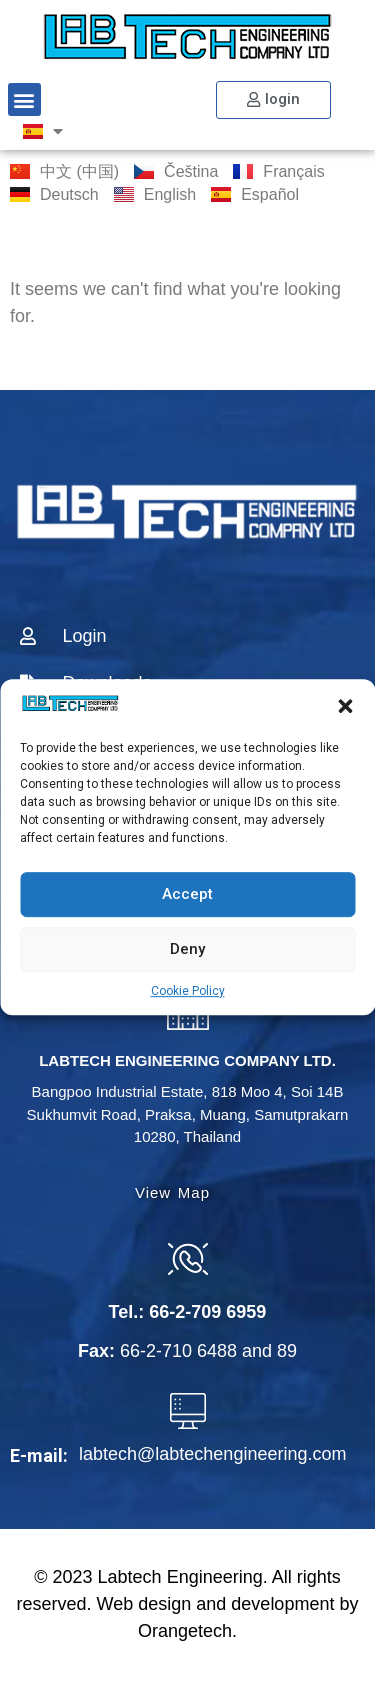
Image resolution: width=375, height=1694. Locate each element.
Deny (187, 949)
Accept (187, 894)
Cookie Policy (188, 991)
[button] (345, 707)
